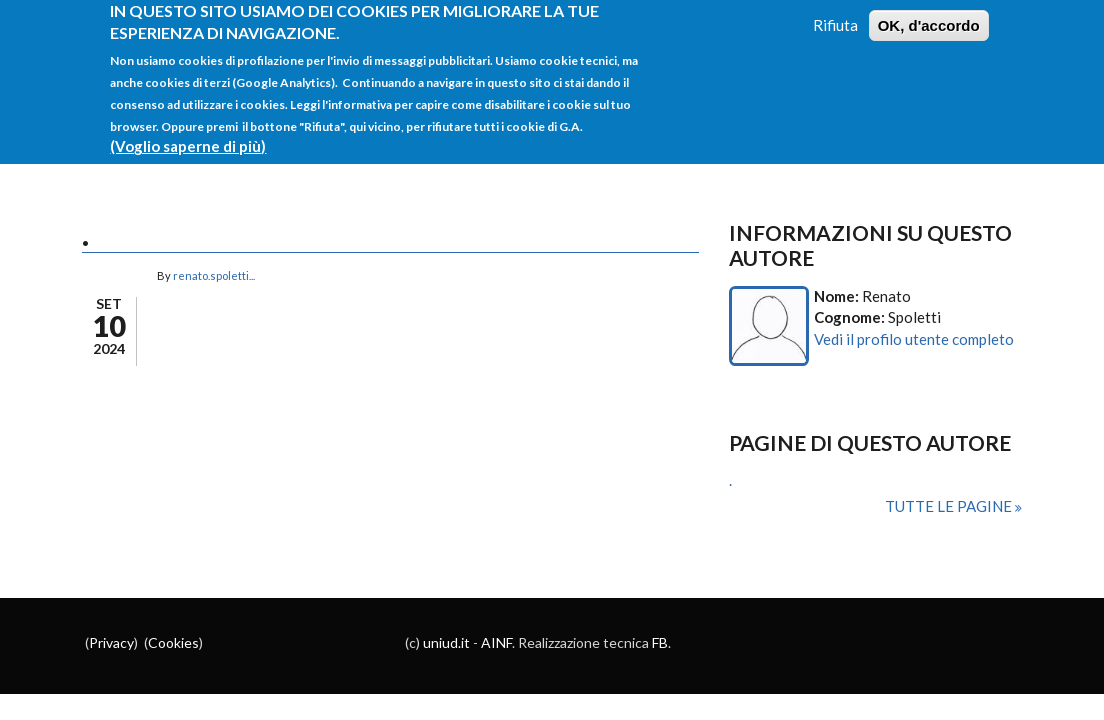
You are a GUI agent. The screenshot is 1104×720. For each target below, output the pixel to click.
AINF (496, 642)
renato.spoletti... (214, 275)
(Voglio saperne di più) (188, 137)
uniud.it (446, 642)
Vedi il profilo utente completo (914, 339)
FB (660, 642)
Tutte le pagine (950, 506)
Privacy (111, 642)
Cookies (173, 642)
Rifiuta (835, 15)
